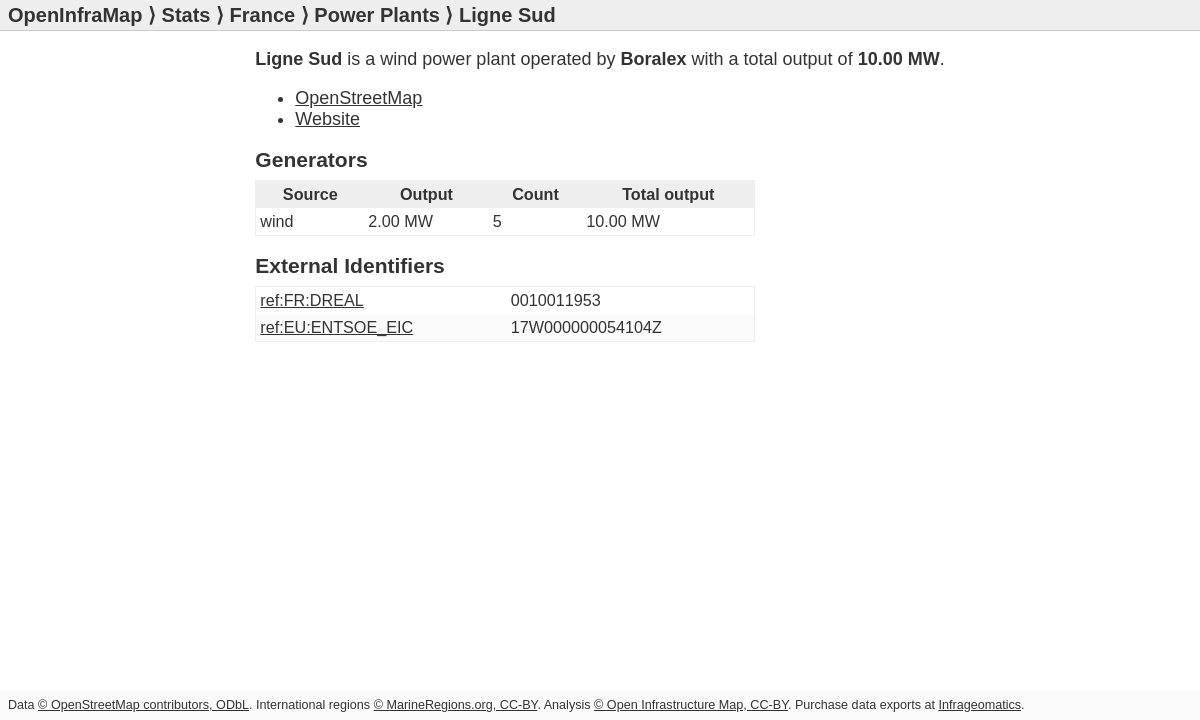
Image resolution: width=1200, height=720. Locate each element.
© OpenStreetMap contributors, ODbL (143, 705)
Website (327, 119)
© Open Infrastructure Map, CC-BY (691, 705)
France (263, 15)
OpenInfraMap (75, 15)
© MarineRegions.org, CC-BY (456, 705)
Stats (186, 15)
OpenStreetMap (358, 98)
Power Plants (377, 15)
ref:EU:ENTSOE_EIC (336, 327)
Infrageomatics (979, 705)
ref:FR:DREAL (311, 300)
